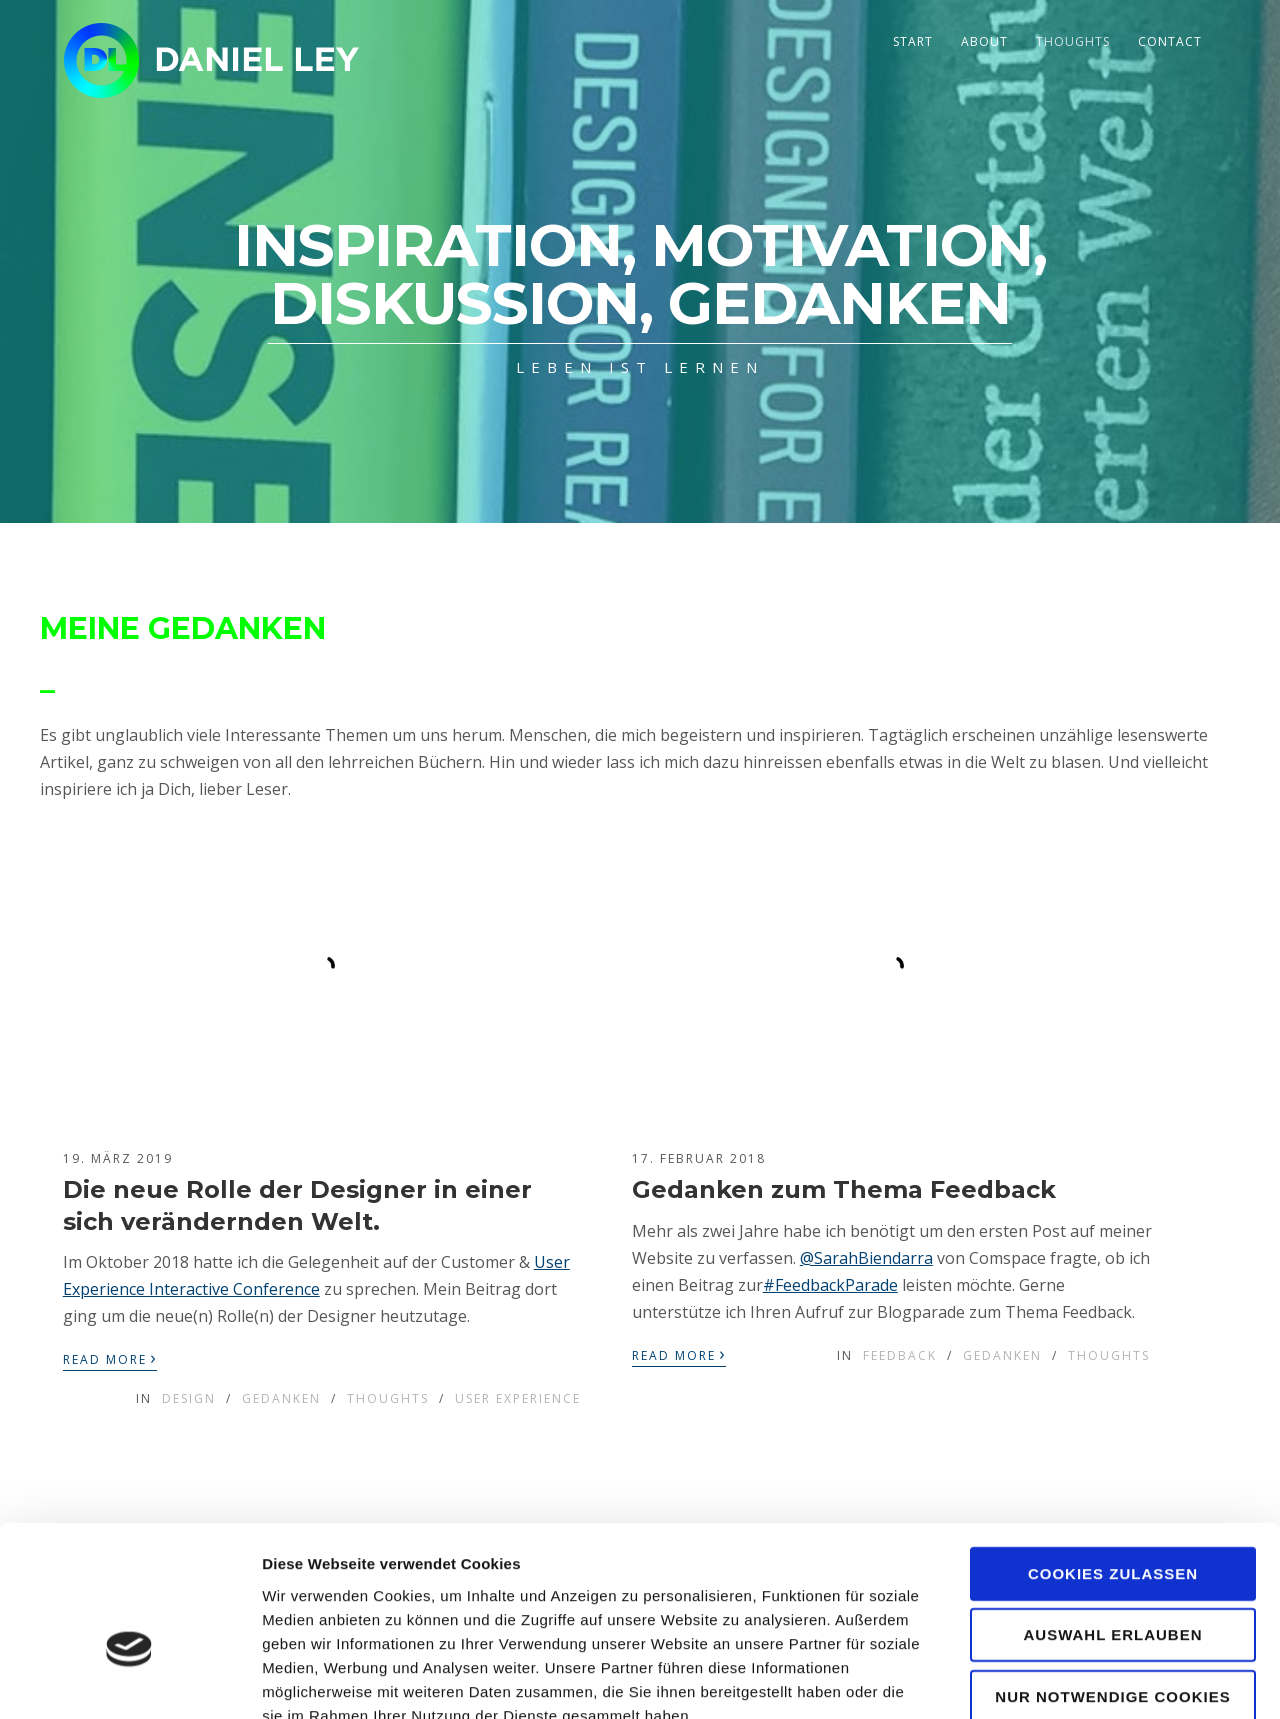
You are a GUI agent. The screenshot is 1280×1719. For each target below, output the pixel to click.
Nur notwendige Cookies (1112, 1579)
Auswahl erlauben (1112, 1518)
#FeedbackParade (830, 1285)
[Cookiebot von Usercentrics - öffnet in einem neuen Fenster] (129, 1680)
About (984, 41)
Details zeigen (1063, 1679)
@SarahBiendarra (866, 1258)
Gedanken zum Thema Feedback (844, 1189)
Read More (110, 1358)
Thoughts (1073, 41)
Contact (1170, 41)
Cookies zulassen (1113, 1456)
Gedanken (281, 1398)
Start (913, 41)
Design (189, 1398)
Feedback (900, 1355)
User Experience (518, 1398)
